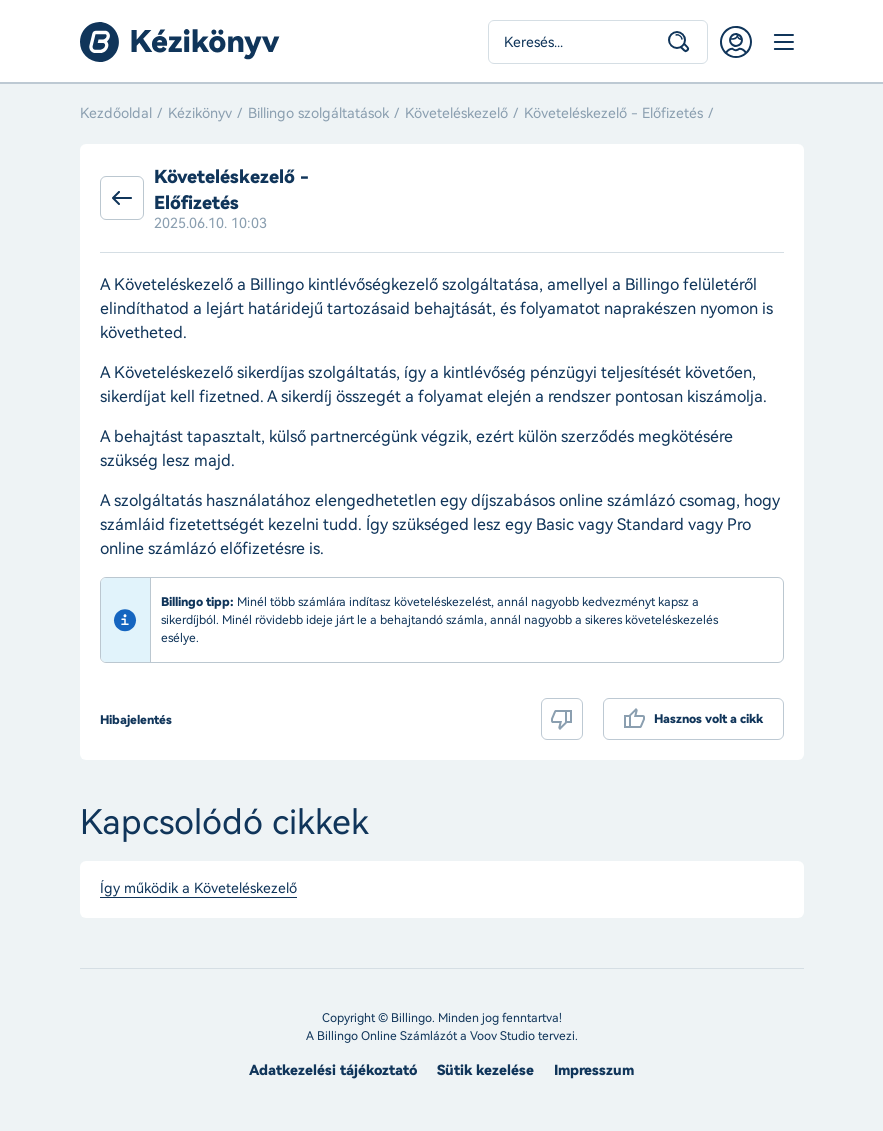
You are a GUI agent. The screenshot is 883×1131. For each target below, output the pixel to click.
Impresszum (594, 1070)
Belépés (736, 42)
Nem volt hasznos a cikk (562, 719)
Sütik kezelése (485, 1070)
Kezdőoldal (116, 113)
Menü (784, 42)
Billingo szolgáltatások (318, 113)
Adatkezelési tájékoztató (333, 1070)
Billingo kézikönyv (180, 42)
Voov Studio (502, 1036)
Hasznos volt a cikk (708, 719)
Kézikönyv (200, 113)
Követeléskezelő (456, 113)
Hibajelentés (136, 720)
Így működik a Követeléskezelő (198, 889)
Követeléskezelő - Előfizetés (613, 113)
